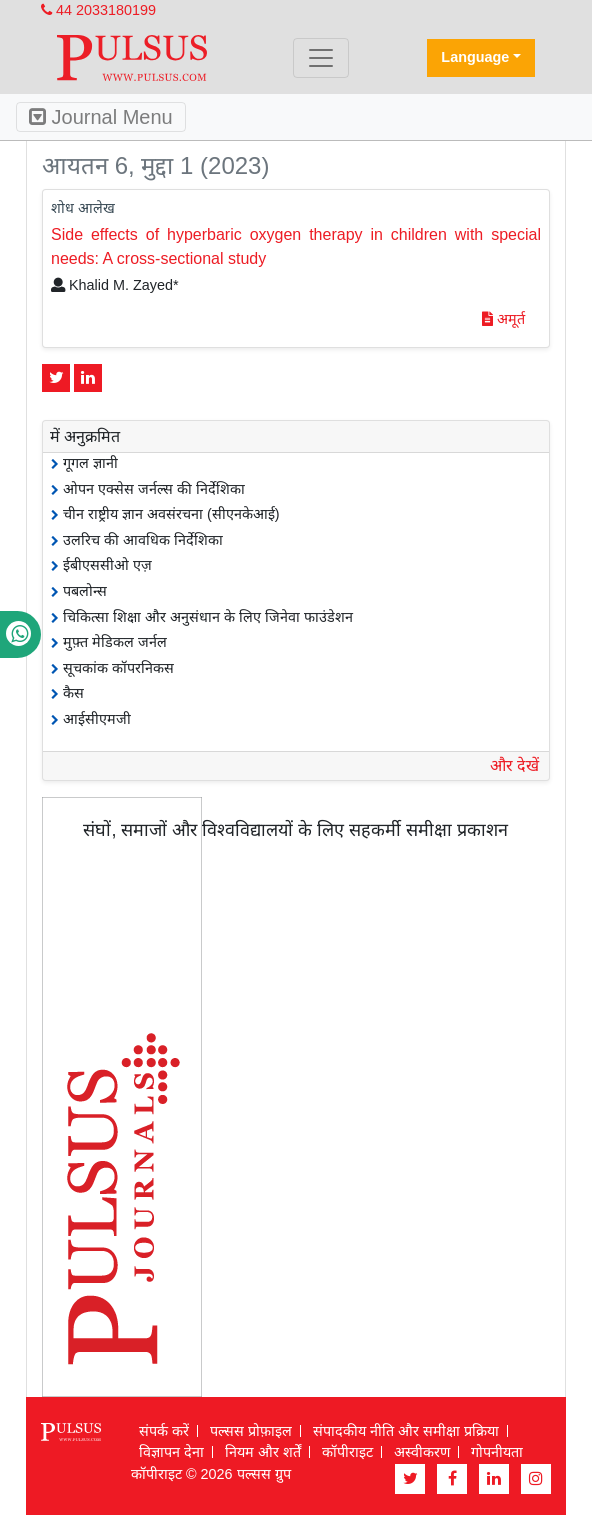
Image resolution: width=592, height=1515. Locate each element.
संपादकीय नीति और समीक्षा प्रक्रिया (406, 1431)
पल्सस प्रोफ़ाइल (251, 1431)
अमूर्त (503, 319)
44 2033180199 (98, 10)
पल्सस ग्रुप (264, 1474)
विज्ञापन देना (171, 1452)
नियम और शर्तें (263, 1452)
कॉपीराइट (347, 1452)
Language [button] (475, 57)
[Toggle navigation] (321, 58)
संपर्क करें (164, 1431)
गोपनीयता (497, 1452)
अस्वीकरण (422, 1452)
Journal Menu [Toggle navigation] (101, 117)
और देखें (514, 765)
